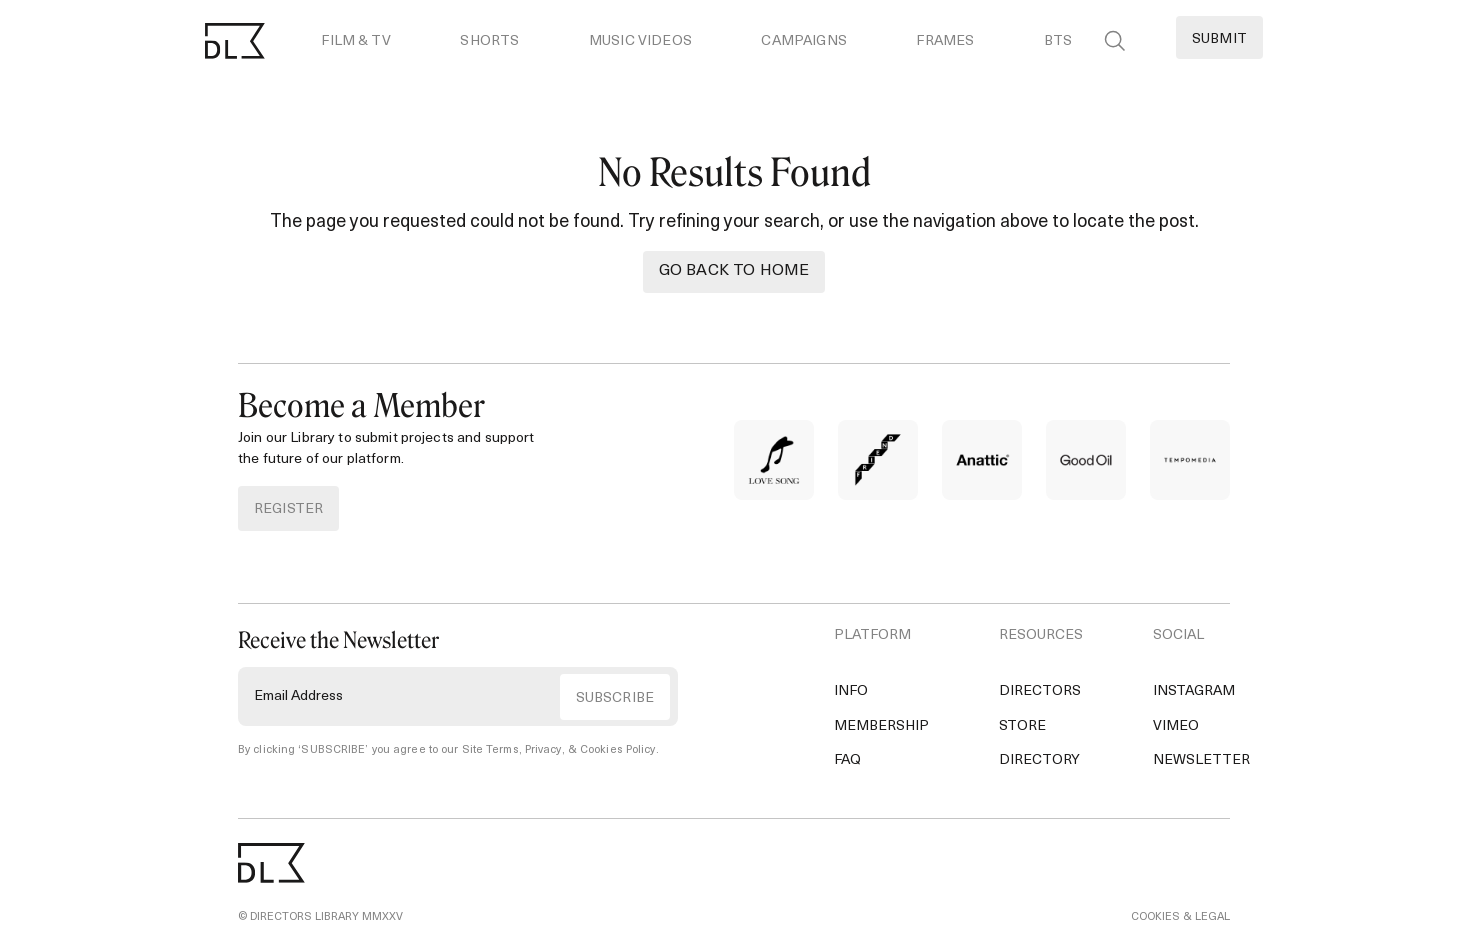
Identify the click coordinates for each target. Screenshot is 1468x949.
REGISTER (288, 509)
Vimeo (1176, 726)
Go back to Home (734, 271)
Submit (1219, 39)
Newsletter (1201, 760)
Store (1022, 726)
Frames (945, 41)
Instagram (1194, 691)
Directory (1039, 760)
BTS (1058, 41)
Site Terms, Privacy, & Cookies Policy (559, 750)
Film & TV (355, 41)
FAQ (847, 760)
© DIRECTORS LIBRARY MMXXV (320, 917)
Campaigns (803, 41)
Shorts (489, 41)
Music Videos (640, 41)
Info (851, 691)
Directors (1040, 691)
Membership (881, 726)
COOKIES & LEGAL (1180, 917)
